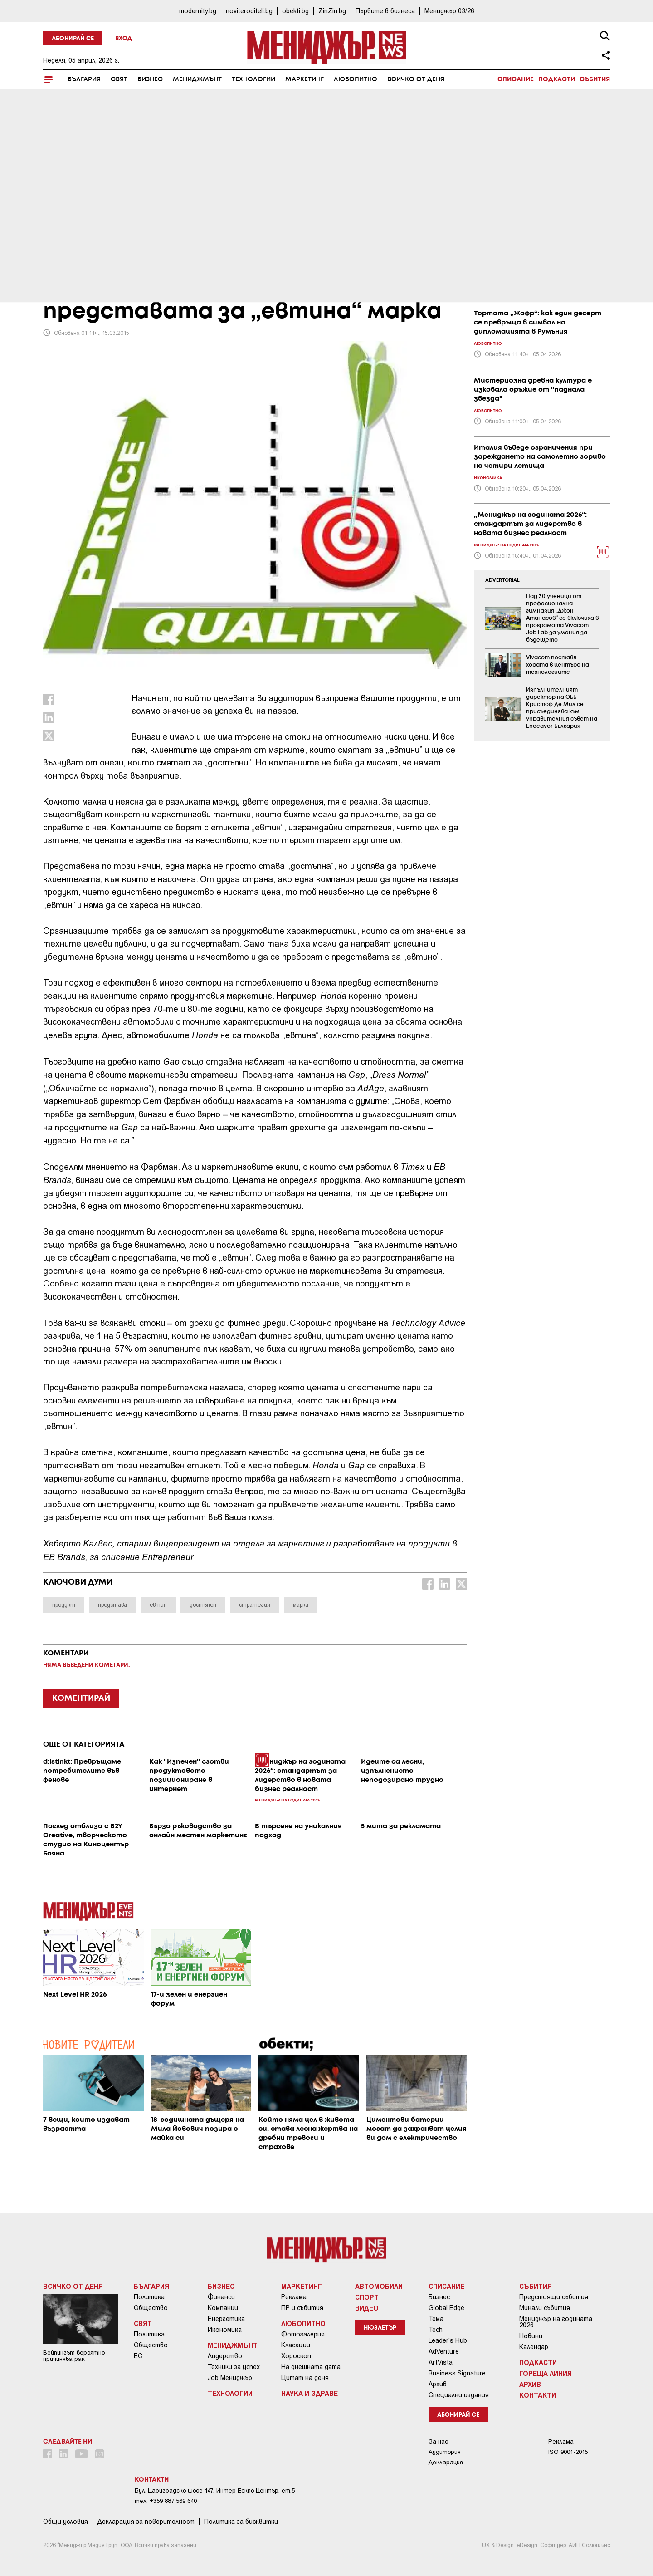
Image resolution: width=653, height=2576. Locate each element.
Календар (533, 2347)
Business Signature (457, 2373)
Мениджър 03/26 (449, 11)
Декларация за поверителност (146, 2521)
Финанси (221, 2297)
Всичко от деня (415, 79)
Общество (151, 2308)
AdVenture (444, 2351)
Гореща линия (545, 2373)
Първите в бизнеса (385, 11)
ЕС (138, 2356)
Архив (438, 2384)
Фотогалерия (303, 2334)
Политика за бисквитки (241, 2521)
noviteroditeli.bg (249, 11)
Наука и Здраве (309, 2393)
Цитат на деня (305, 2378)
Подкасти (556, 79)
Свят (119, 79)
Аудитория (445, 2452)
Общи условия (65, 2521)
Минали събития (544, 2308)
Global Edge (446, 2308)
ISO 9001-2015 (568, 2452)
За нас (438, 2441)
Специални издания (459, 2395)
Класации (295, 2345)
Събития (595, 79)
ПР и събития (302, 2308)
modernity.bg (197, 11)
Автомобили (379, 2286)
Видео (367, 2308)
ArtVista (441, 2362)
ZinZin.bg (332, 11)
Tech (436, 2329)
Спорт (367, 2297)
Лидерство (225, 2356)
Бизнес (150, 79)
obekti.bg (295, 11)
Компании (223, 2308)
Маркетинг (304, 79)
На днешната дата (311, 2367)
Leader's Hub (448, 2340)
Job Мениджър (230, 2378)
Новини (530, 2336)
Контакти (537, 2395)
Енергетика (226, 2319)
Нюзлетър (380, 2328)
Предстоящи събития (553, 2297)
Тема (436, 2319)
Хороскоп (296, 2356)
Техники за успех (234, 2367)
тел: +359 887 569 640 (166, 2501)
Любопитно (355, 79)
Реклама (294, 2297)
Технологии (253, 79)
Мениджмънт (197, 79)
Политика (149, 2297)
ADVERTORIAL (502, 580)
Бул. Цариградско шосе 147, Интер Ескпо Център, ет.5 (215, 2490)
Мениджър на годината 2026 (555, 2322)
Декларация (446, 2462)
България (84, 79)
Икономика (225, 2329)
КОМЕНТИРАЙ (81, 1698)
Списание (515, 79)
